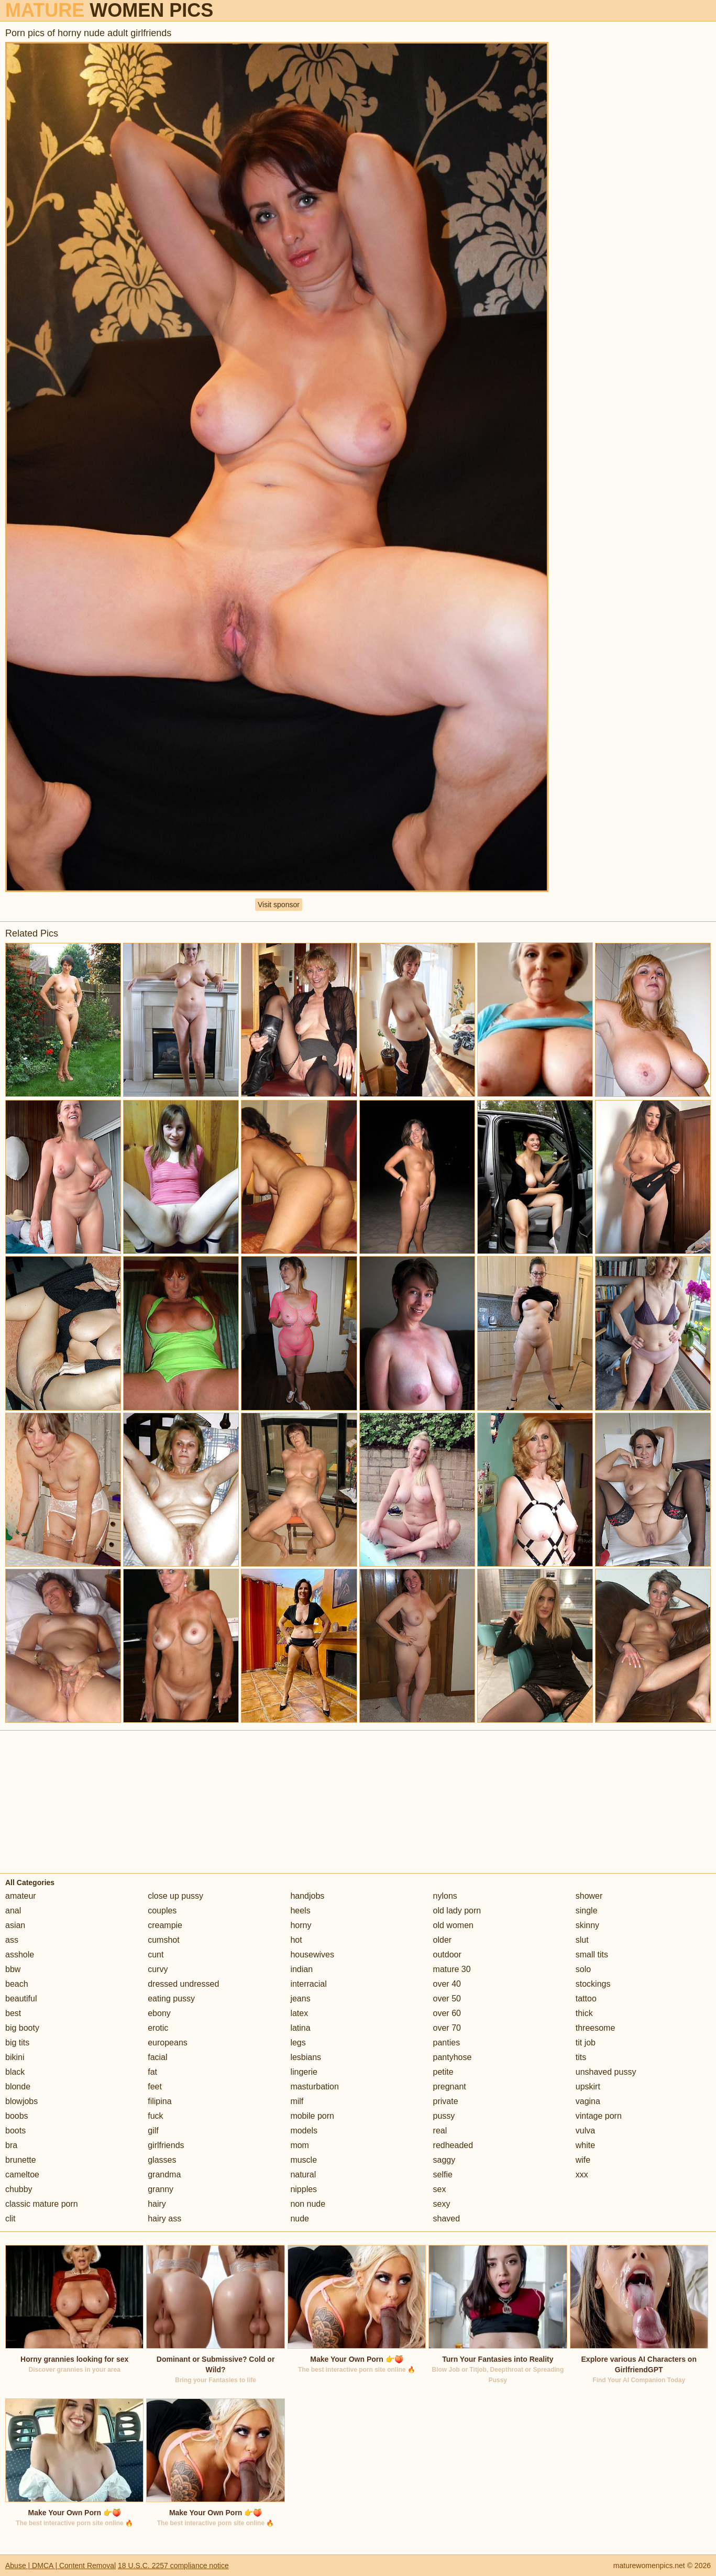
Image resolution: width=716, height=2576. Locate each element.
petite (443, 2071)
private (445, 2101)
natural (303, 2174)
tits (581, 2057)
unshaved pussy (606, 2071)
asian (15, 1925)
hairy (157, 2203)
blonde (17, 2086)
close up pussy (175, 1895)
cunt (155, 1954)
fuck (155, 2115)
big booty (22, 2027)
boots (15, 2130)
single (587, 1910)
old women (453, 1925)
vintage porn (599, 2115)
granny (160, 2189)
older (442, 1939)
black (15, 2071)
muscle (303, 2159)
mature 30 (452, 1969)
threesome (595, 2027)
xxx (582, 2174)
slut (582, 1939)
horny (300, 1925)
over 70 (447, 2027)
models (303, 2130)
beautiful (21, 1998)
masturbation (314, 2086)
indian (301, 1969)
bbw (12, 1969)
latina (300, 2027)
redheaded (453, 2145)
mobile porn (312, 2115)
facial (157, 2057)
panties (446, 2042)
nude (299, 2218)
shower (589, 1895)
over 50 (447, 1998)
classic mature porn (41, 2203)
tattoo (586, 1998)
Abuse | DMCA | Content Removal (60, 2565)
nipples (303, 2189)
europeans (168, 2042)
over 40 (447, 1983)
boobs (16, 2115)
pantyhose (452, 2057)
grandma (164, 2174)
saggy (444, 2159)
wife (583, 2159)
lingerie (303, 2071)
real (440, 2130)
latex (299, 2013)
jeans (300, 1998)
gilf (153, 2130)
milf (296, 2101)
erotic (158, 2027)
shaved (446, 2218)
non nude (307, 2203)
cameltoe (22, 2174)
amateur (20, 1895)
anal (13, 1910)
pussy (444, 2115)
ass (11, 1939)
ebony (159, 2013)
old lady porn (457, 1910)
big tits (17, 2042)
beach (16, 1983)
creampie (165, 1925)
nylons (445, 1895)
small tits (592, 1954)
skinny (587, 1925)
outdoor (447, 1954)
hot (296, 1939)
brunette (20, 2159)
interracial (308, 1983)
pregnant (449, 2086)
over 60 (447, 2013)
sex (439, 2189)
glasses (162, 2159)
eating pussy (171, 1998)
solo (583, 1969)
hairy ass (164, 2218)
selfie (443, 2174)
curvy (158, 1969)
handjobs (307, 1895)
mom (299, 2145)
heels (300, 1910)
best (13, 2013)
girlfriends (166, 2145)
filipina (159, 2101)
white (585, 2145)
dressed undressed (183, 1983)
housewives (312, 1954)
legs (297, 2042)
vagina (588, 2101)
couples (162, 1910)
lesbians (305, 2057)
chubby (18, 2189)
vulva (585, 2130)
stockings (593, 1983)
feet (155, 2086)
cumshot (163, 1939)
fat (152, 2071)
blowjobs (21, 2101)
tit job (586, 2042)
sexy (441, 2203)
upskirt (588, 2086)
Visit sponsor (279, 904)
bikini (14, 2057)
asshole (19, 1954)
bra (11, 2145)
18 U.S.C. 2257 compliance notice (173, 2565)
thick (584, 2013)
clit (10, 2218)
